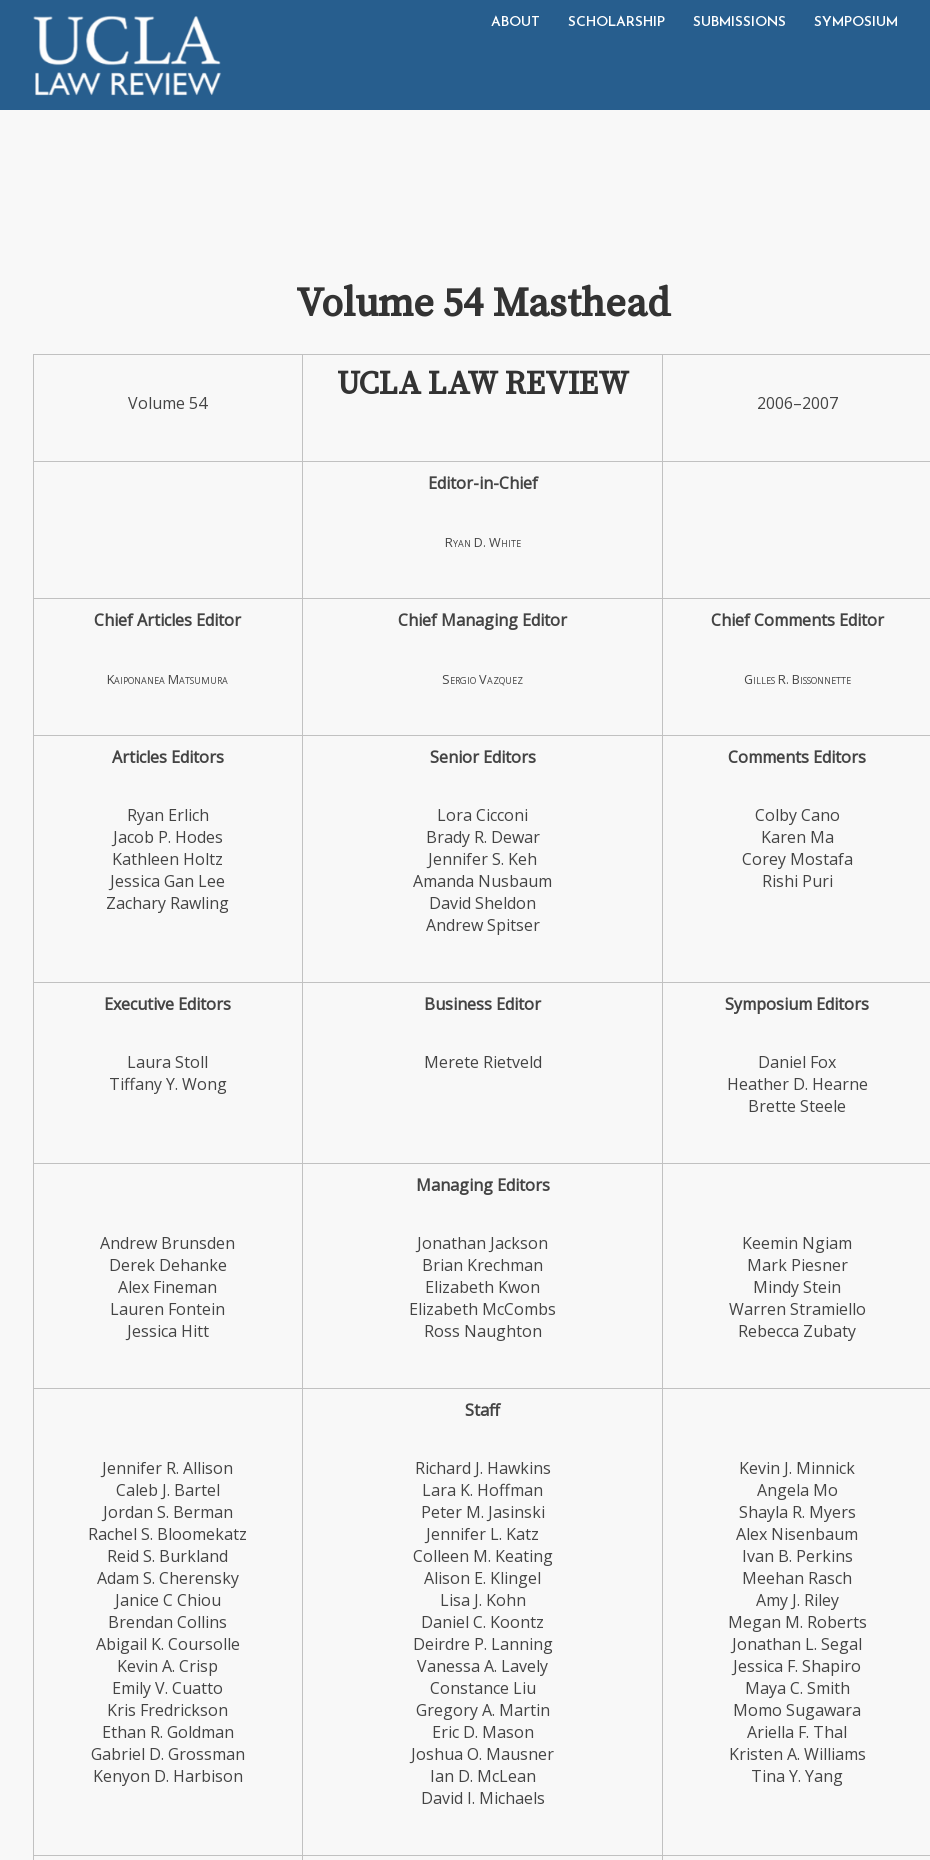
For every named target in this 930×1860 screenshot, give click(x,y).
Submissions (739, 22)
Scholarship (616, 22)
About (515, 22)
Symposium (856, 22)
